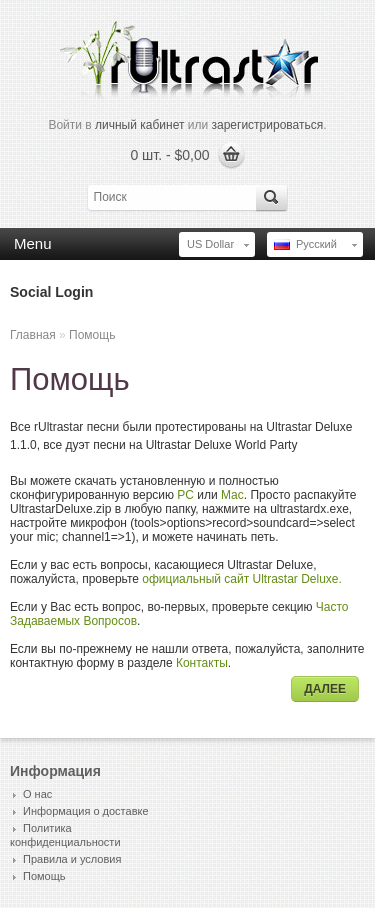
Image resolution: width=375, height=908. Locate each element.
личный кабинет (139, 125)
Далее (325, 689)
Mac (232, 495)
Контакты (202, 663)
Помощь (92, 335)
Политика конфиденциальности (65, 835)
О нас (37, 794)
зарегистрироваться (268, 125)
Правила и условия (72, 859)
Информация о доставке (86, 811)
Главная (33, 335)
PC (185, 495)
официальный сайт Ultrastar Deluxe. (242, 579)
